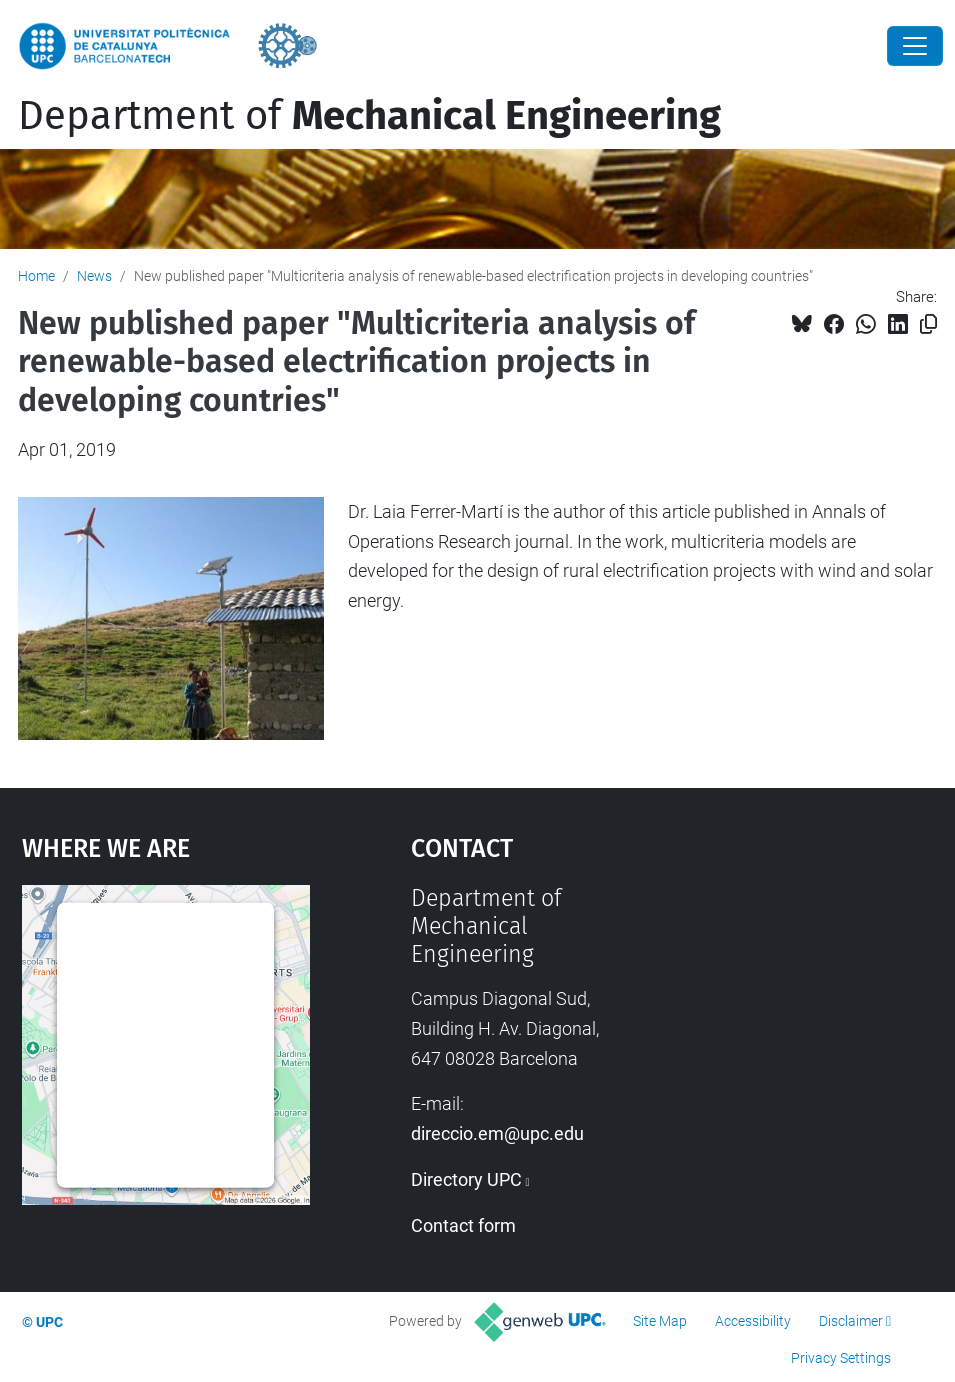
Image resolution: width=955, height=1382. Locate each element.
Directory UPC (466, 1179)
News (94, 276)
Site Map (660, 1321)
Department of (369, 116)
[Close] (915, 46)
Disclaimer (851, 1321)
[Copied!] (928, 324)
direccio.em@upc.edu (497, 1133)
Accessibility (753, 1321)
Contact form (463, 1225)
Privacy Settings (841, 1358)
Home (36, 276)
